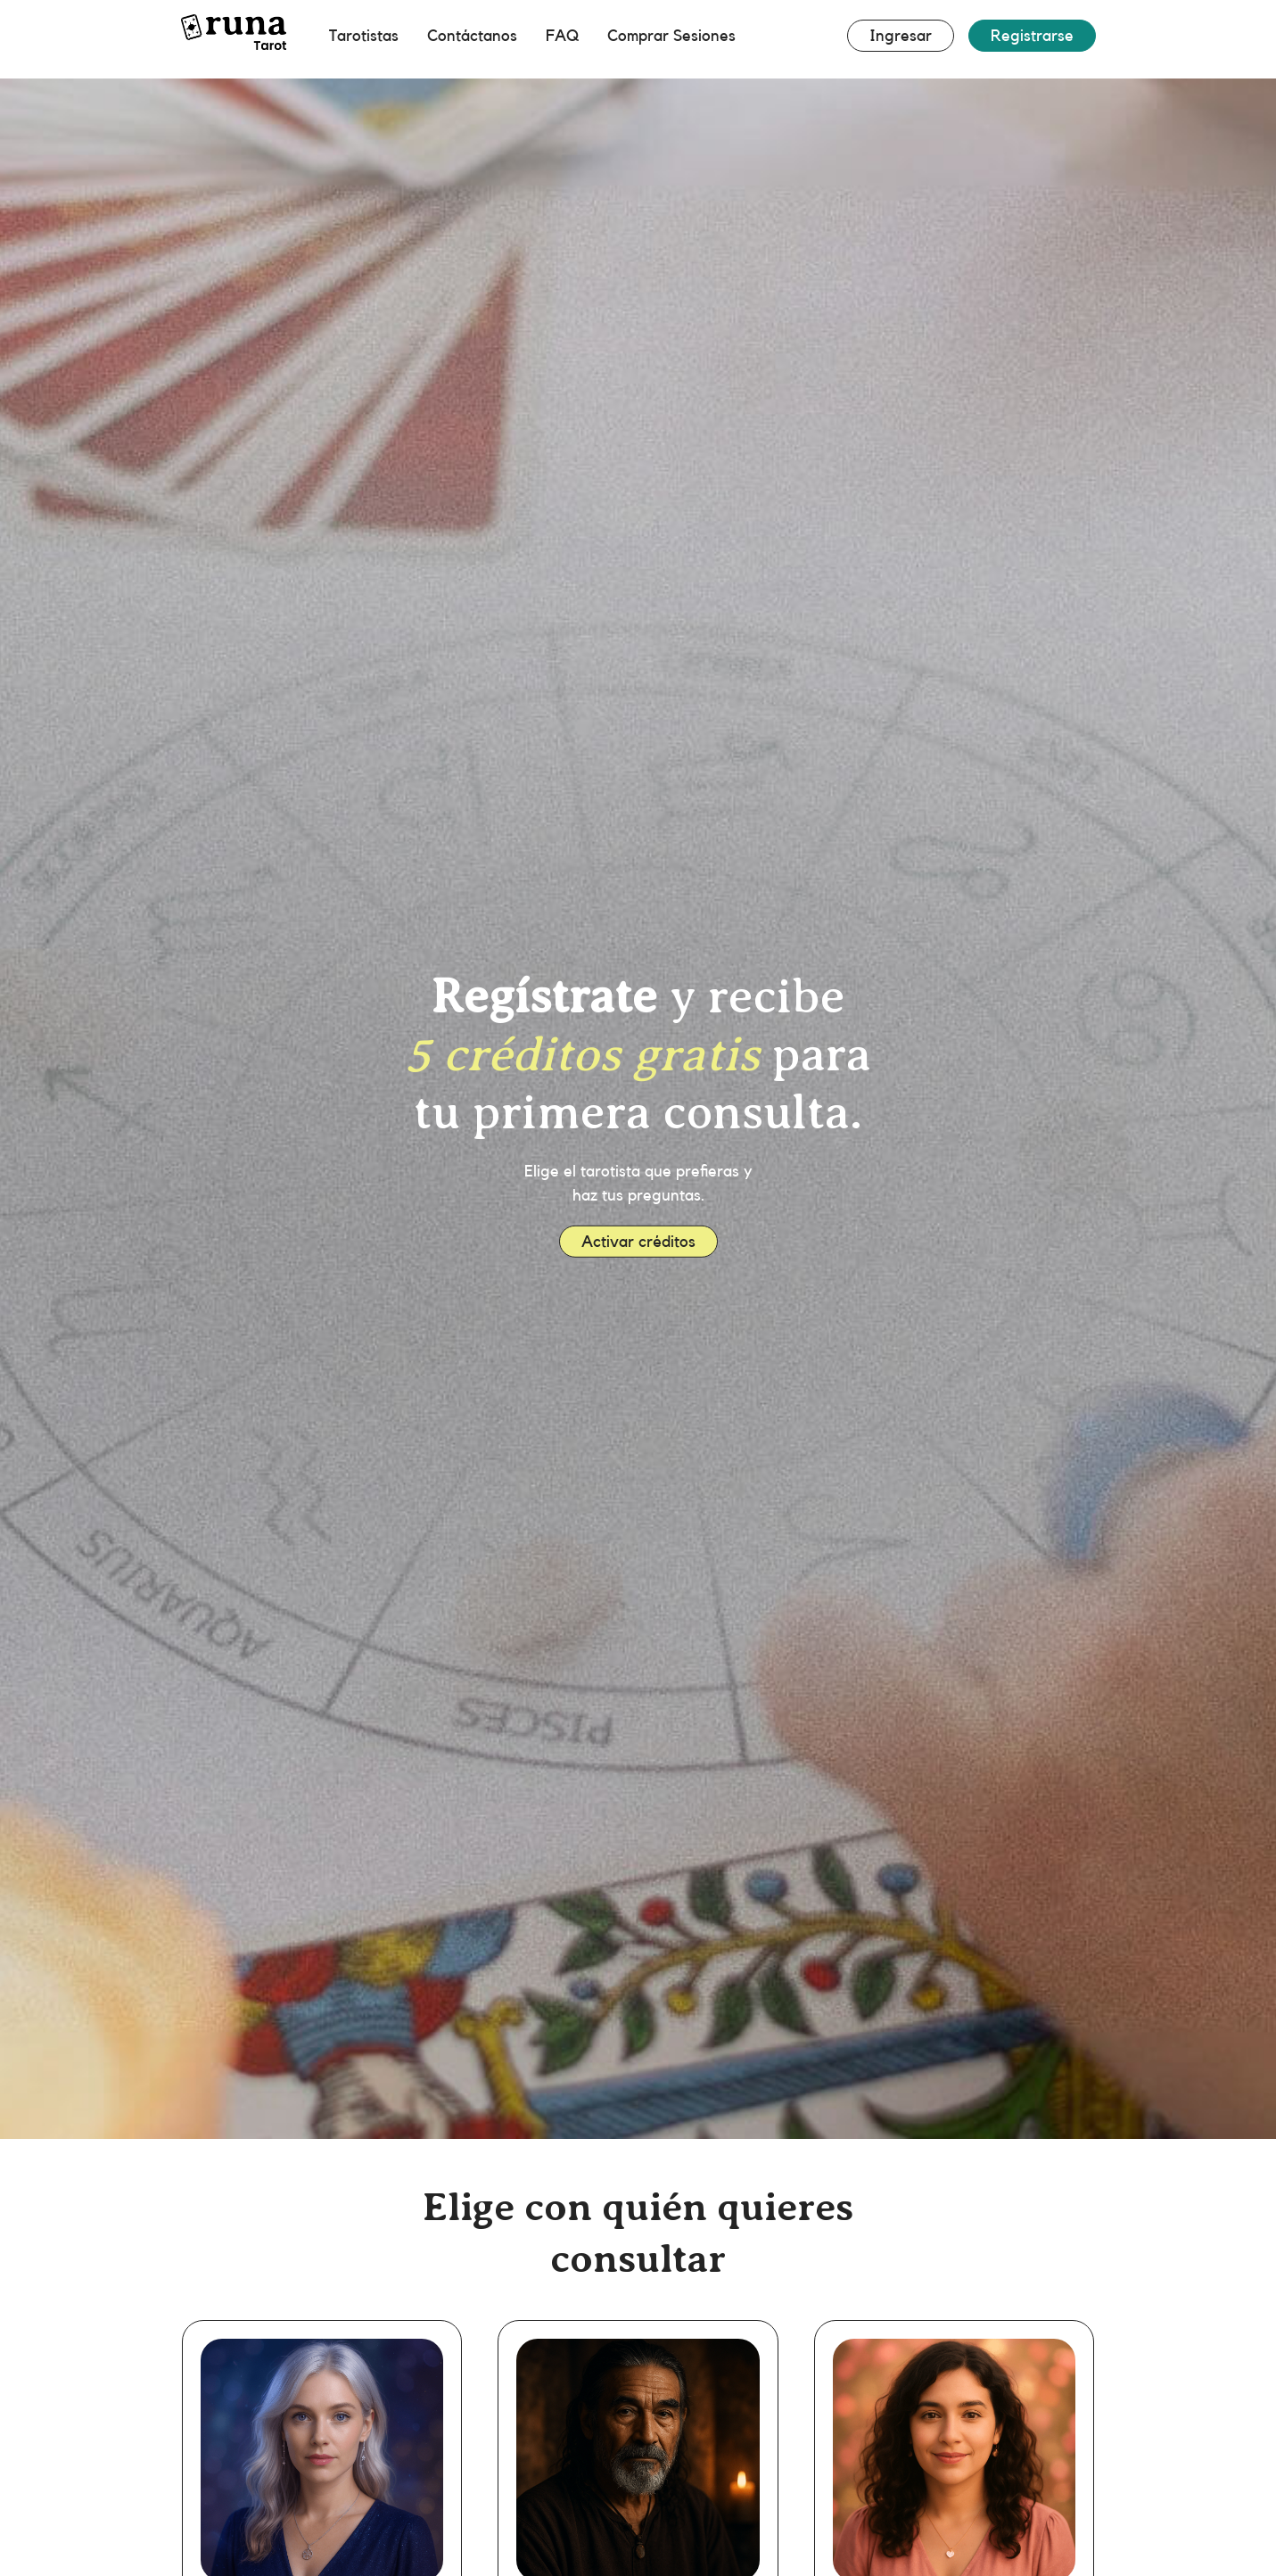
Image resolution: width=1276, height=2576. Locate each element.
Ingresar (900, 36)
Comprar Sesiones (671, 36)
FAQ (562, 36)
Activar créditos (638, 1241)
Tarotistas (364, 36)
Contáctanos (472, 36)
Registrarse (1032, 36)
